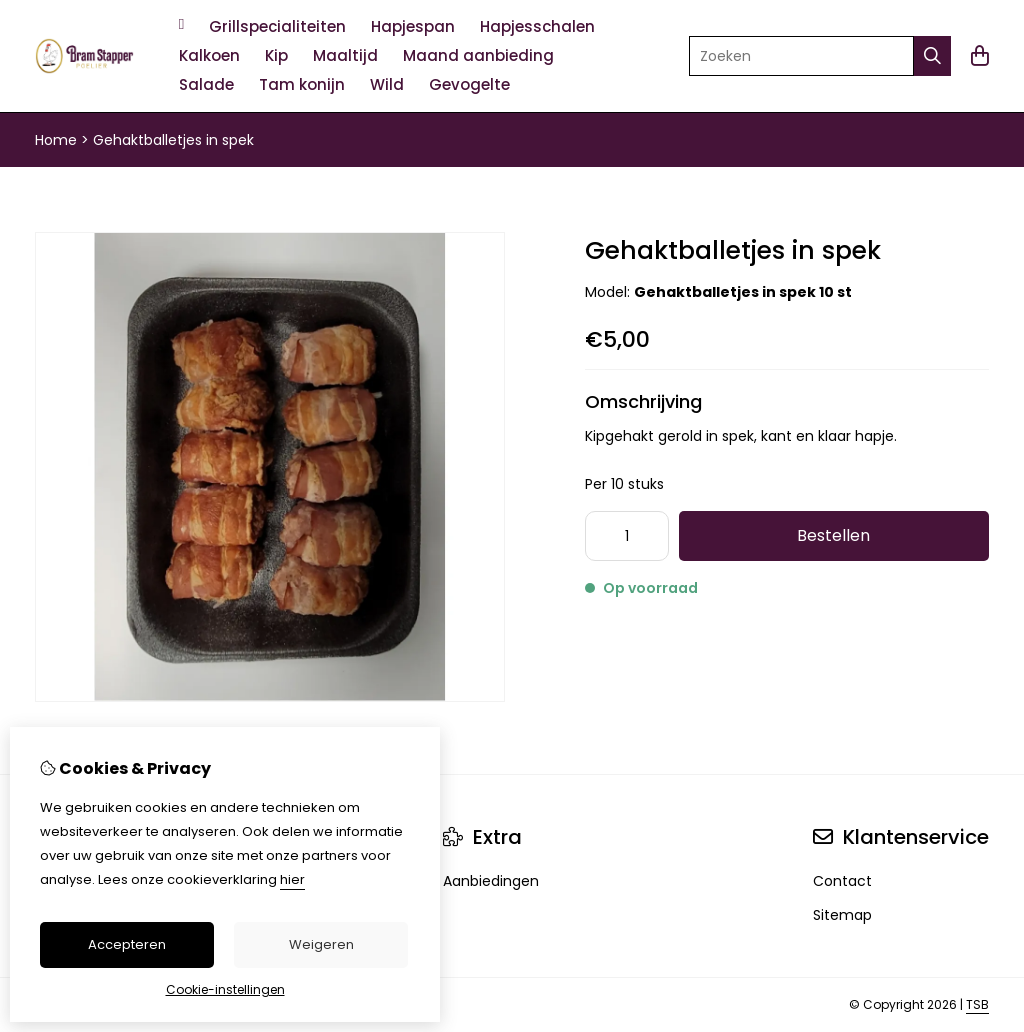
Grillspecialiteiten (277, 26)
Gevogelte (469, 84)
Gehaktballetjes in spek (173, 140)
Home (56, 140)
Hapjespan (413, 26)
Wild (387, 84)
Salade (206, 84)
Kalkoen (209, 55)
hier (292, 879)
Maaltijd (345, 55)
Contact (842, 881)
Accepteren (127, 944)
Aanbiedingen (491, 881)
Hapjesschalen (537, 26)
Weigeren (321, 944)
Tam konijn (302, 84)
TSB (977, 1004)
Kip (276, 55)
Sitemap (842, 915)
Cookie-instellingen (225, 989)
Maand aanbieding (478, 55)
